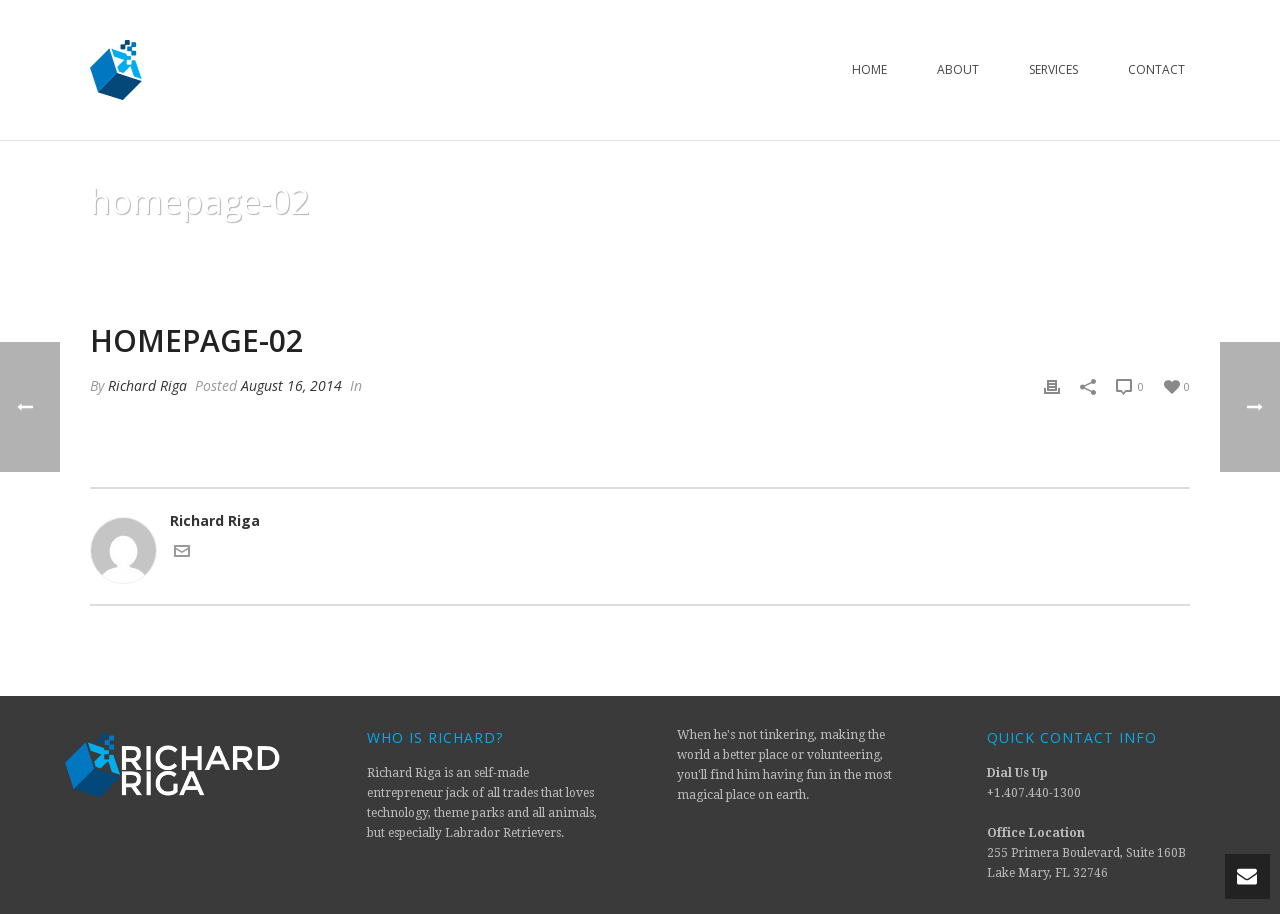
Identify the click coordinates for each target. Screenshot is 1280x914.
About (958, 69)
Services (1053, 69)
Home (869, 69)
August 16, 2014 (291, 385)
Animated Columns (1014, 252)
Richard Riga (147, 385)
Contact (1156, 69)
